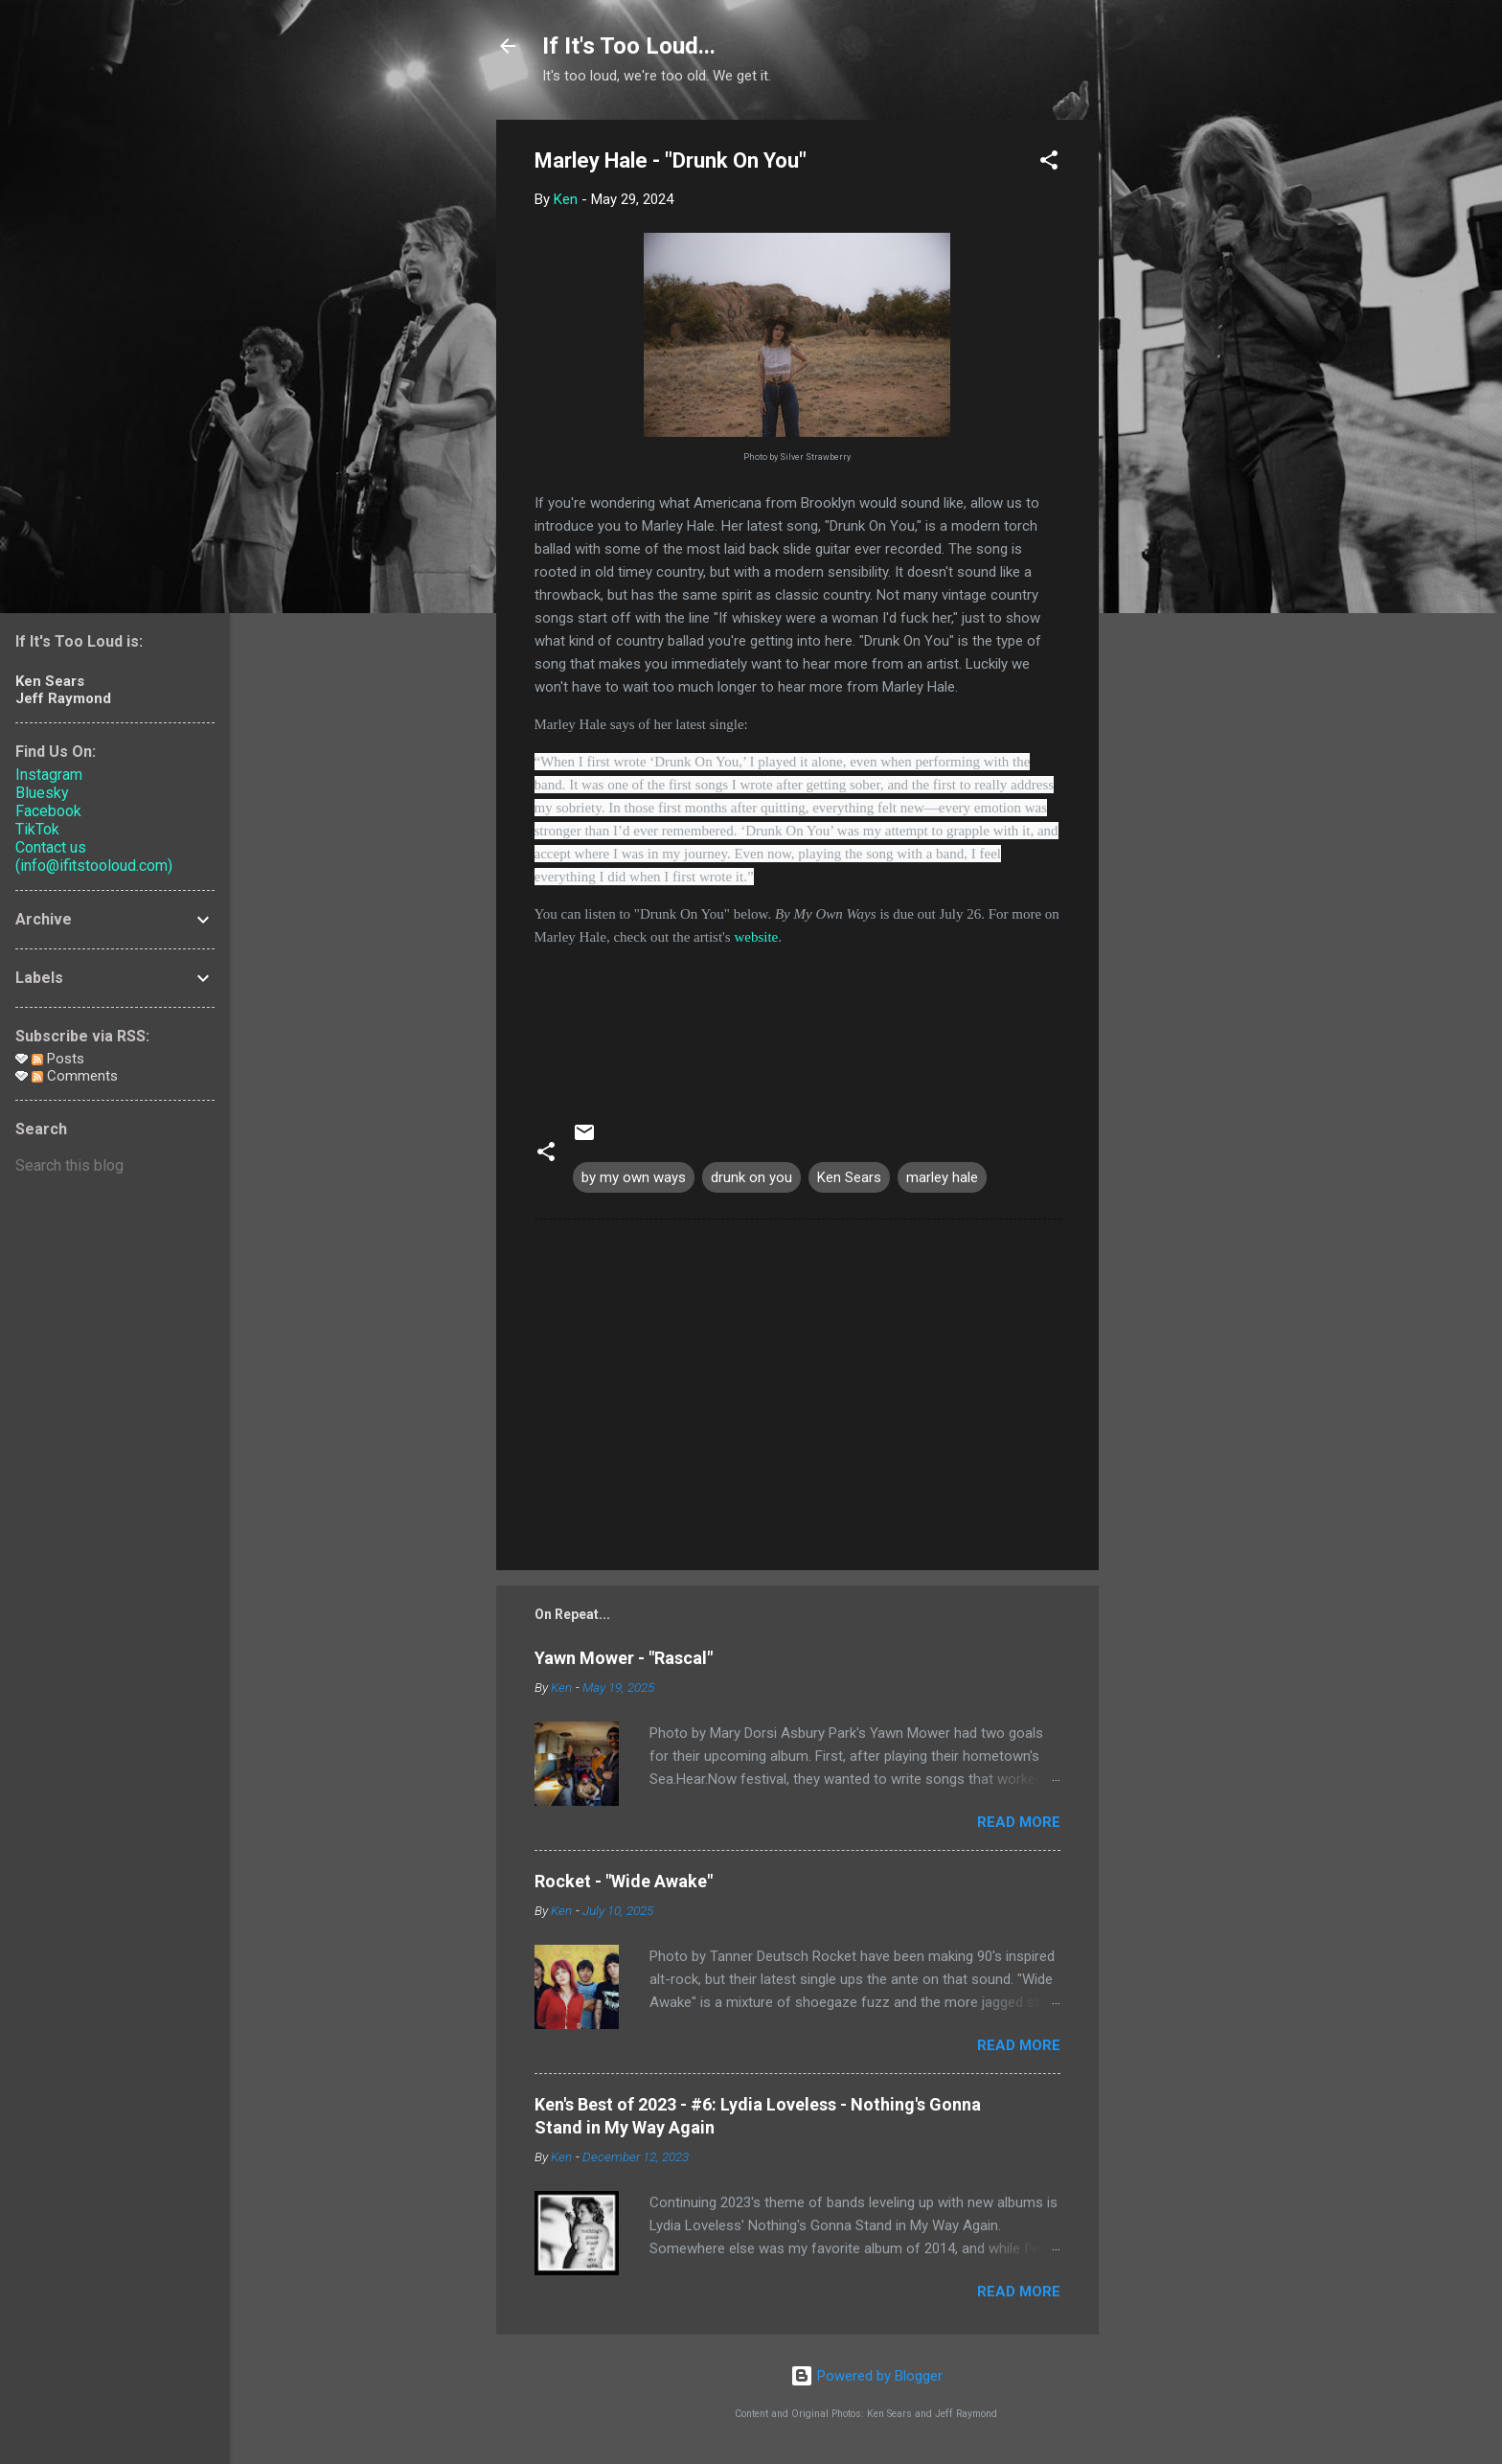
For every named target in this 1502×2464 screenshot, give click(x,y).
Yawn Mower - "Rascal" (624, 1658)
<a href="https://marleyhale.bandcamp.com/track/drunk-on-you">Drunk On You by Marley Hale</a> (797, 1020)
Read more (1018, 1822)
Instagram (48, 774)
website (756, 937)
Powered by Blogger (866, 2375)
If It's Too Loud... (629, 46)
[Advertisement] (1175, 407)
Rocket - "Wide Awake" (624, 1881)
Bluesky (42, 793)
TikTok (37, 829)
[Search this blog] (115, 1166)
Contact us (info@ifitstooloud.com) (93, 856)
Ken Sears (849, 1177)
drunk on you (751, 1177)
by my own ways (633, 1177)
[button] (1048, 163)
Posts (58, 1058)
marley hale (942, 1177)
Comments (75, 1075)
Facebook (48, 811)
